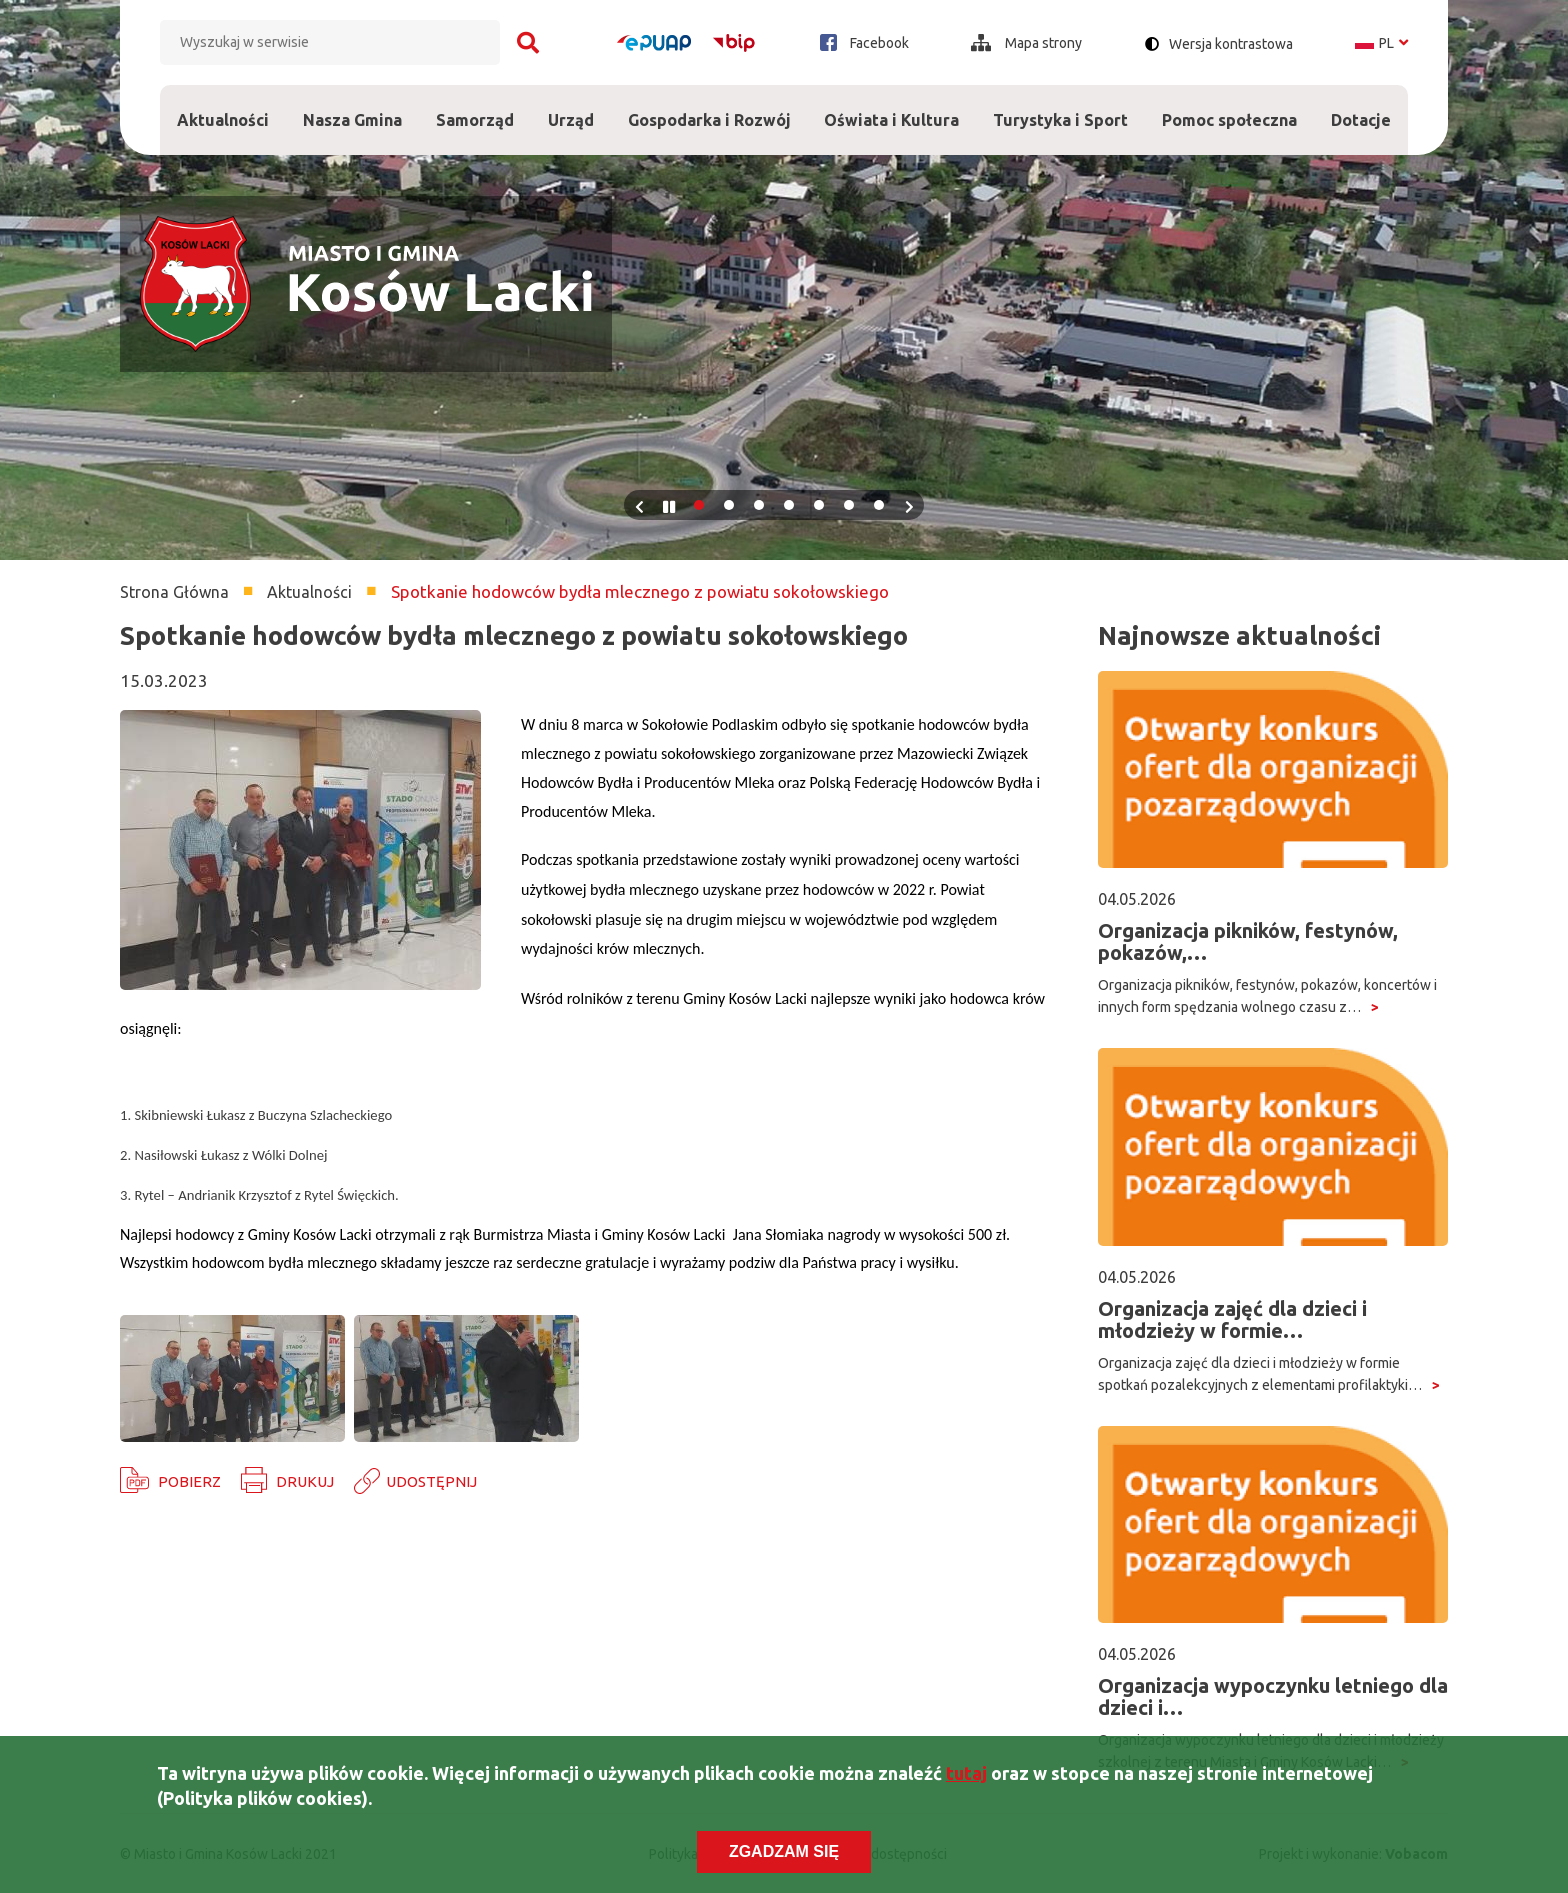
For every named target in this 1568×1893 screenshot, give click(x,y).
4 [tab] (789, 505)
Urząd (571, 107)
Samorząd (475, 107)
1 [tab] (699, 505)
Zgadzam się (784, 1851)
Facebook (864, 42)
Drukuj (305, 1481)
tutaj (966, 1773)
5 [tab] (819, 505)
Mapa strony (1026, 43)
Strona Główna (174, 592)
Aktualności (223, 120)
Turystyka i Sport (1060, 107)
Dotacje (1361, 107)
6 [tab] (849, 505)
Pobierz (189, 1481)
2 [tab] (729, 505)
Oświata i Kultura (891, 107)
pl (1381, 43)
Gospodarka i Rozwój (709, 107)
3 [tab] (759, 505)
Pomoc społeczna (1229, 107)
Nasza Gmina (352, 107)
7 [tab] (879, 505)
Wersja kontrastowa (1231, 44)
